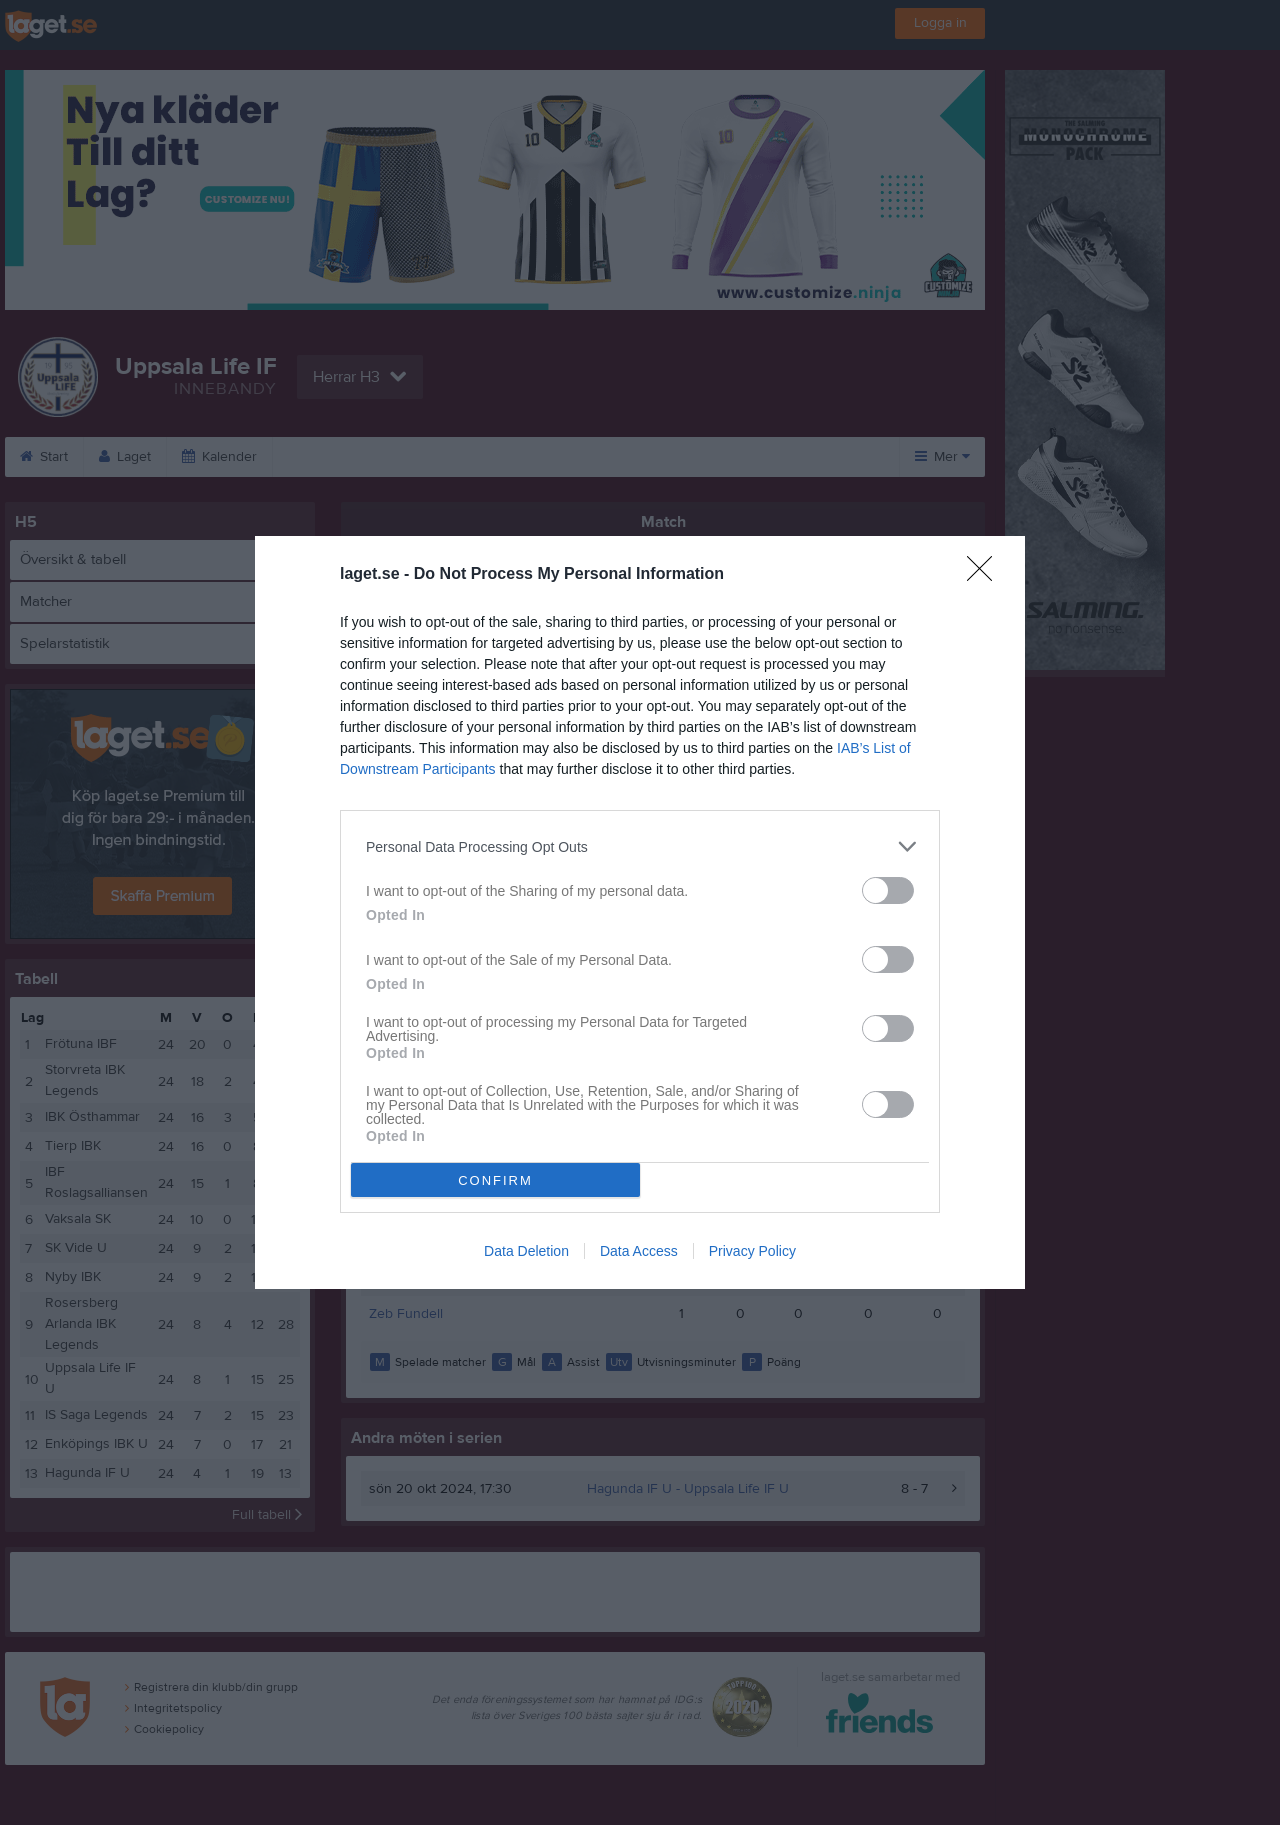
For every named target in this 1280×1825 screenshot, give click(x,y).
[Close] (986, 575)
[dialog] (640, 912)
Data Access (639, 1251)
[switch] (888, 890)
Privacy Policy (752, 1251)
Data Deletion (526, 1251)
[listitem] (640, 846)
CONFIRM (495, 1180)
